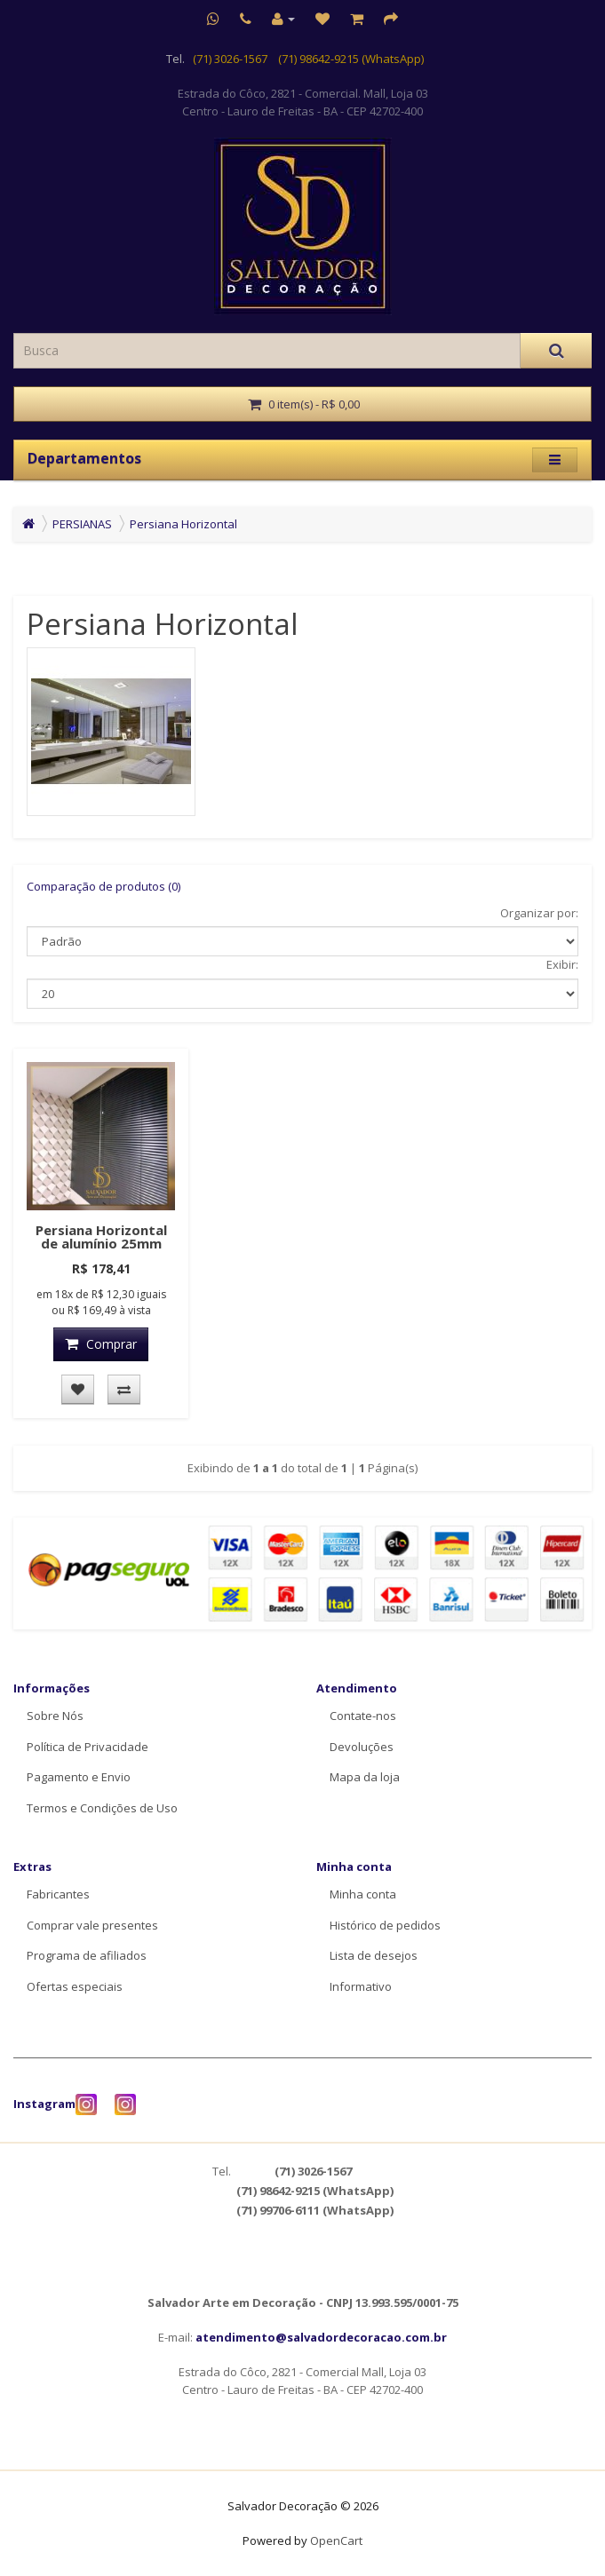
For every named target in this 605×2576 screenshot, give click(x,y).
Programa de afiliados (87, 1955)
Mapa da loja (365, 1777)
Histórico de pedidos (385, 1925)
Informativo (361, 1986)
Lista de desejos (374, 1955)
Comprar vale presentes (92, 1925)
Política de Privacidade (87, 1747)
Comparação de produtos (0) (103, 886)
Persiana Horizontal (183, 524)
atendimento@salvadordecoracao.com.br (321, 2337)
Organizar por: (539, 913)
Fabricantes (58, 1894)
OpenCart (336, 2540)
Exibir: (562, 964)
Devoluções (362, 1747)
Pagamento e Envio (79, 1777)
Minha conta (363, 1894)
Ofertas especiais (75, 1986)
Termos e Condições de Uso (102, 1808)
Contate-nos (363, 1716)
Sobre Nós (55, 1716)
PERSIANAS (82, 524)
